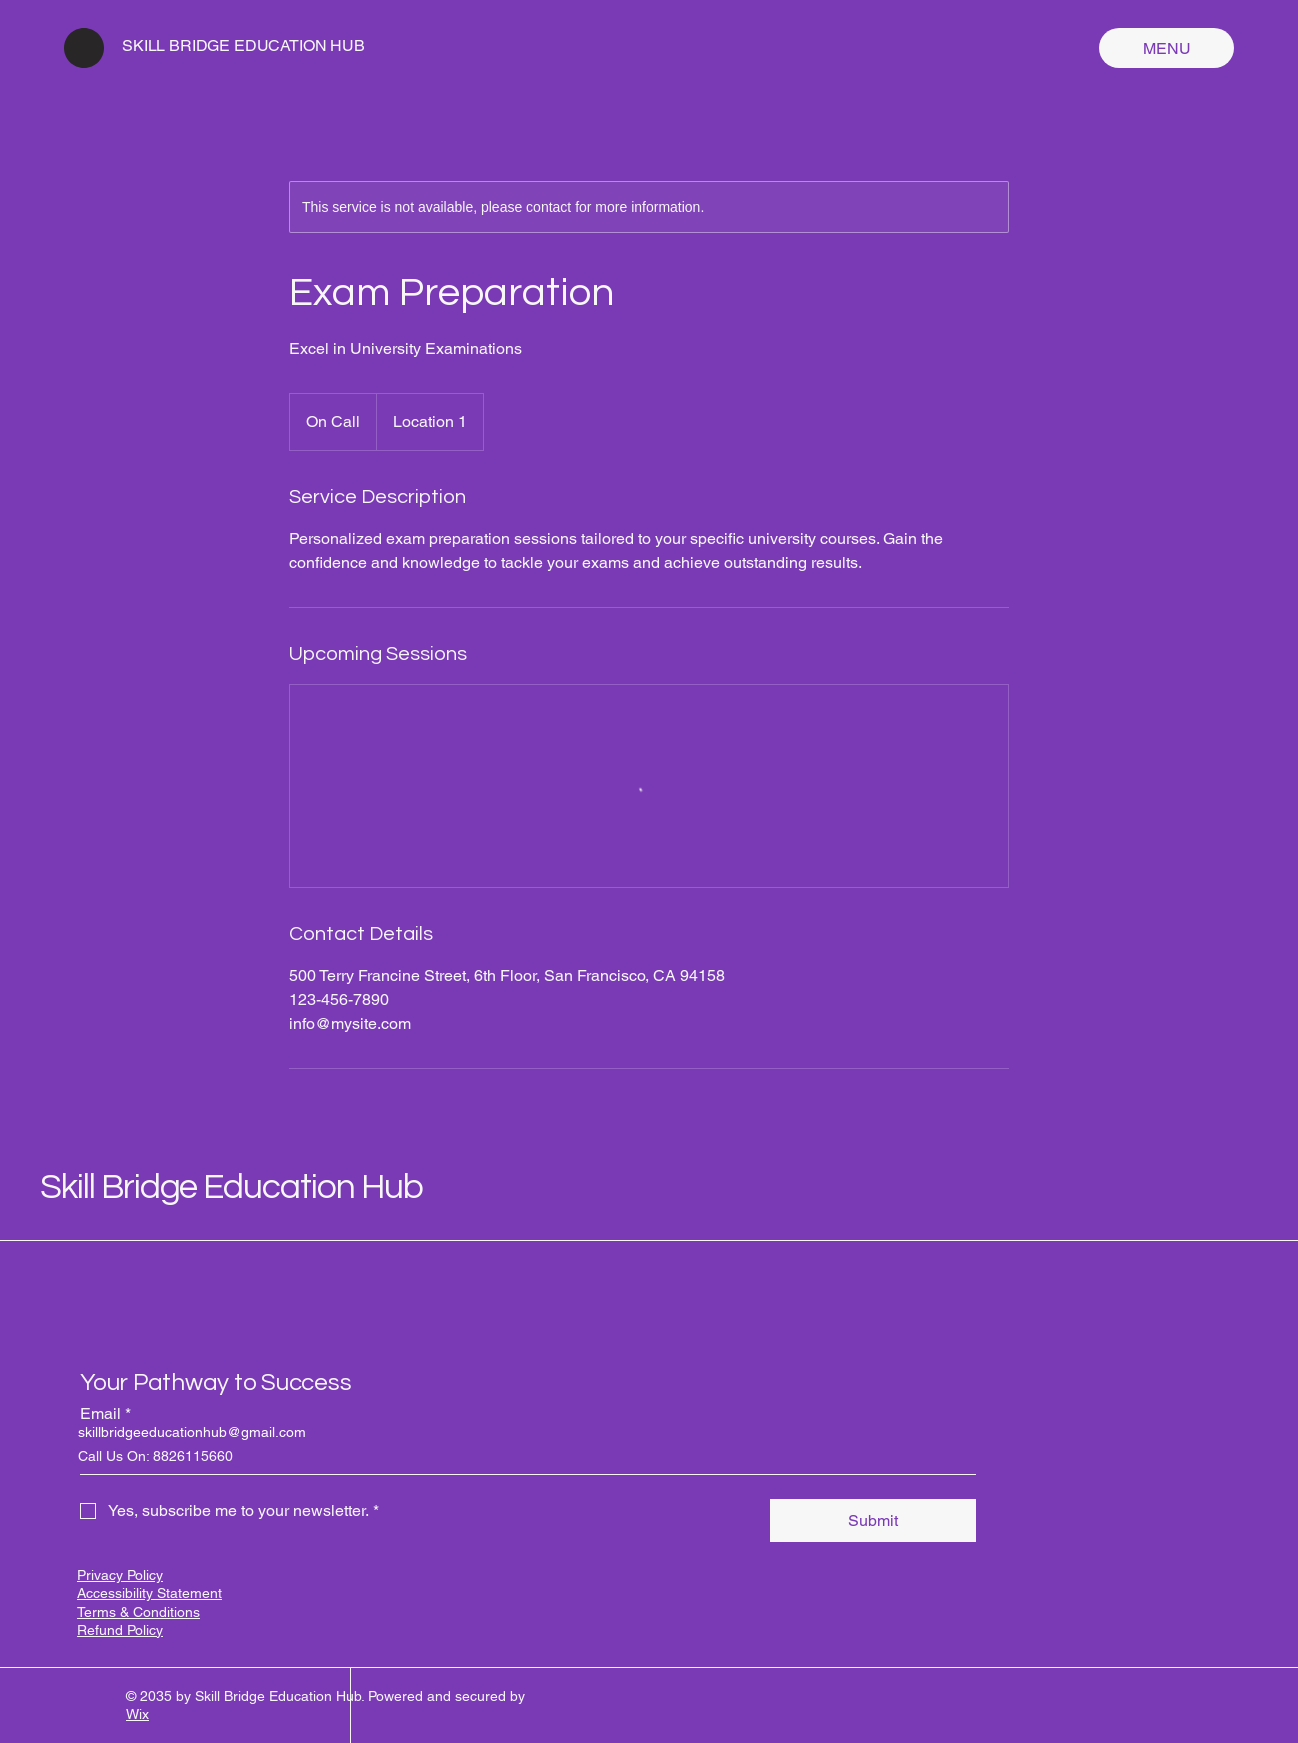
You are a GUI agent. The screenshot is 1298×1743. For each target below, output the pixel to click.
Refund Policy (120, 1630)
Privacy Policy (120, 1575)
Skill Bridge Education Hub (231, 1187)
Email (105, 1414)
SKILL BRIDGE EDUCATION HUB (243, 45)
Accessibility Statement (149, 1593)
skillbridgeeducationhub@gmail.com (192, 1432)
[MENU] (1166, 48)
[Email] (522, 1454)
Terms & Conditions (138, 1612)
